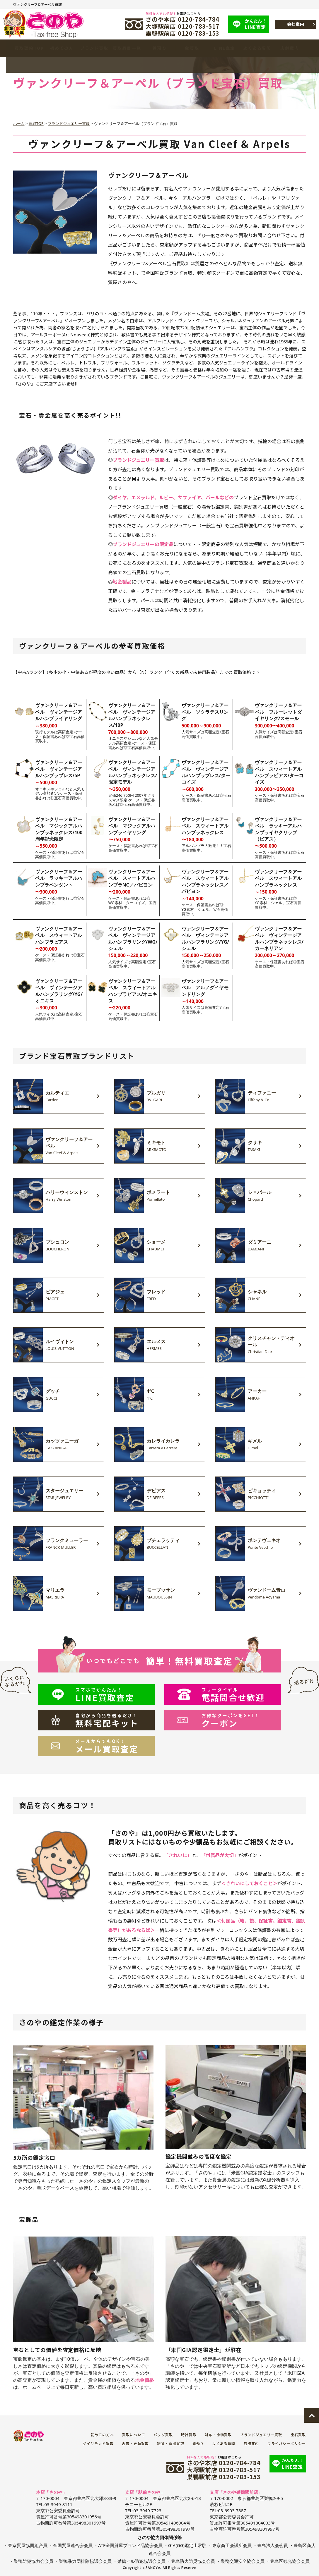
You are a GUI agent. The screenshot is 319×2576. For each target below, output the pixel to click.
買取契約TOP (29, 48)
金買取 (192, 48)
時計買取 (189, 2434)
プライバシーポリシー (286, 2443)
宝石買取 (298, 2434)
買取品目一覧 (127, 48)
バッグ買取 (163, 2434)
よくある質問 (257, 48)
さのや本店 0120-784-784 (183, 19)
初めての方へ (102, 2434)
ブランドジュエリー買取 (261, 2434)
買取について (133, 2434)
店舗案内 (289, 48)
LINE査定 (257, 24)
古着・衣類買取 (135, 2443)
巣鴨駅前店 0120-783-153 (183, 33)
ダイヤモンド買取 (98, 2443)
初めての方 (61, 48)
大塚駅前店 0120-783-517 (183, 26)
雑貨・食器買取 (170, 2443)
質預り (159, 48)
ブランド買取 (94, 48)
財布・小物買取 (218, 2434)
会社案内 (295, 24)
